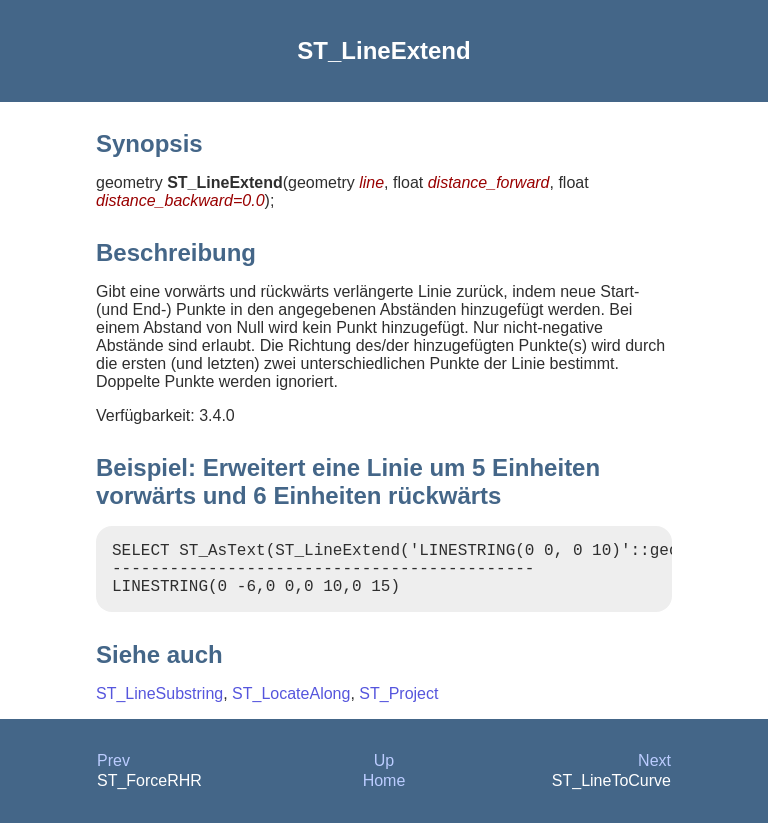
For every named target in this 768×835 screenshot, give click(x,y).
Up (384, 772)
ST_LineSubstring (159, 705)
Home (384, 792)
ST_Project (398, 705)
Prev (113, 772)
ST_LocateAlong (291, 705)
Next (654, 772)
